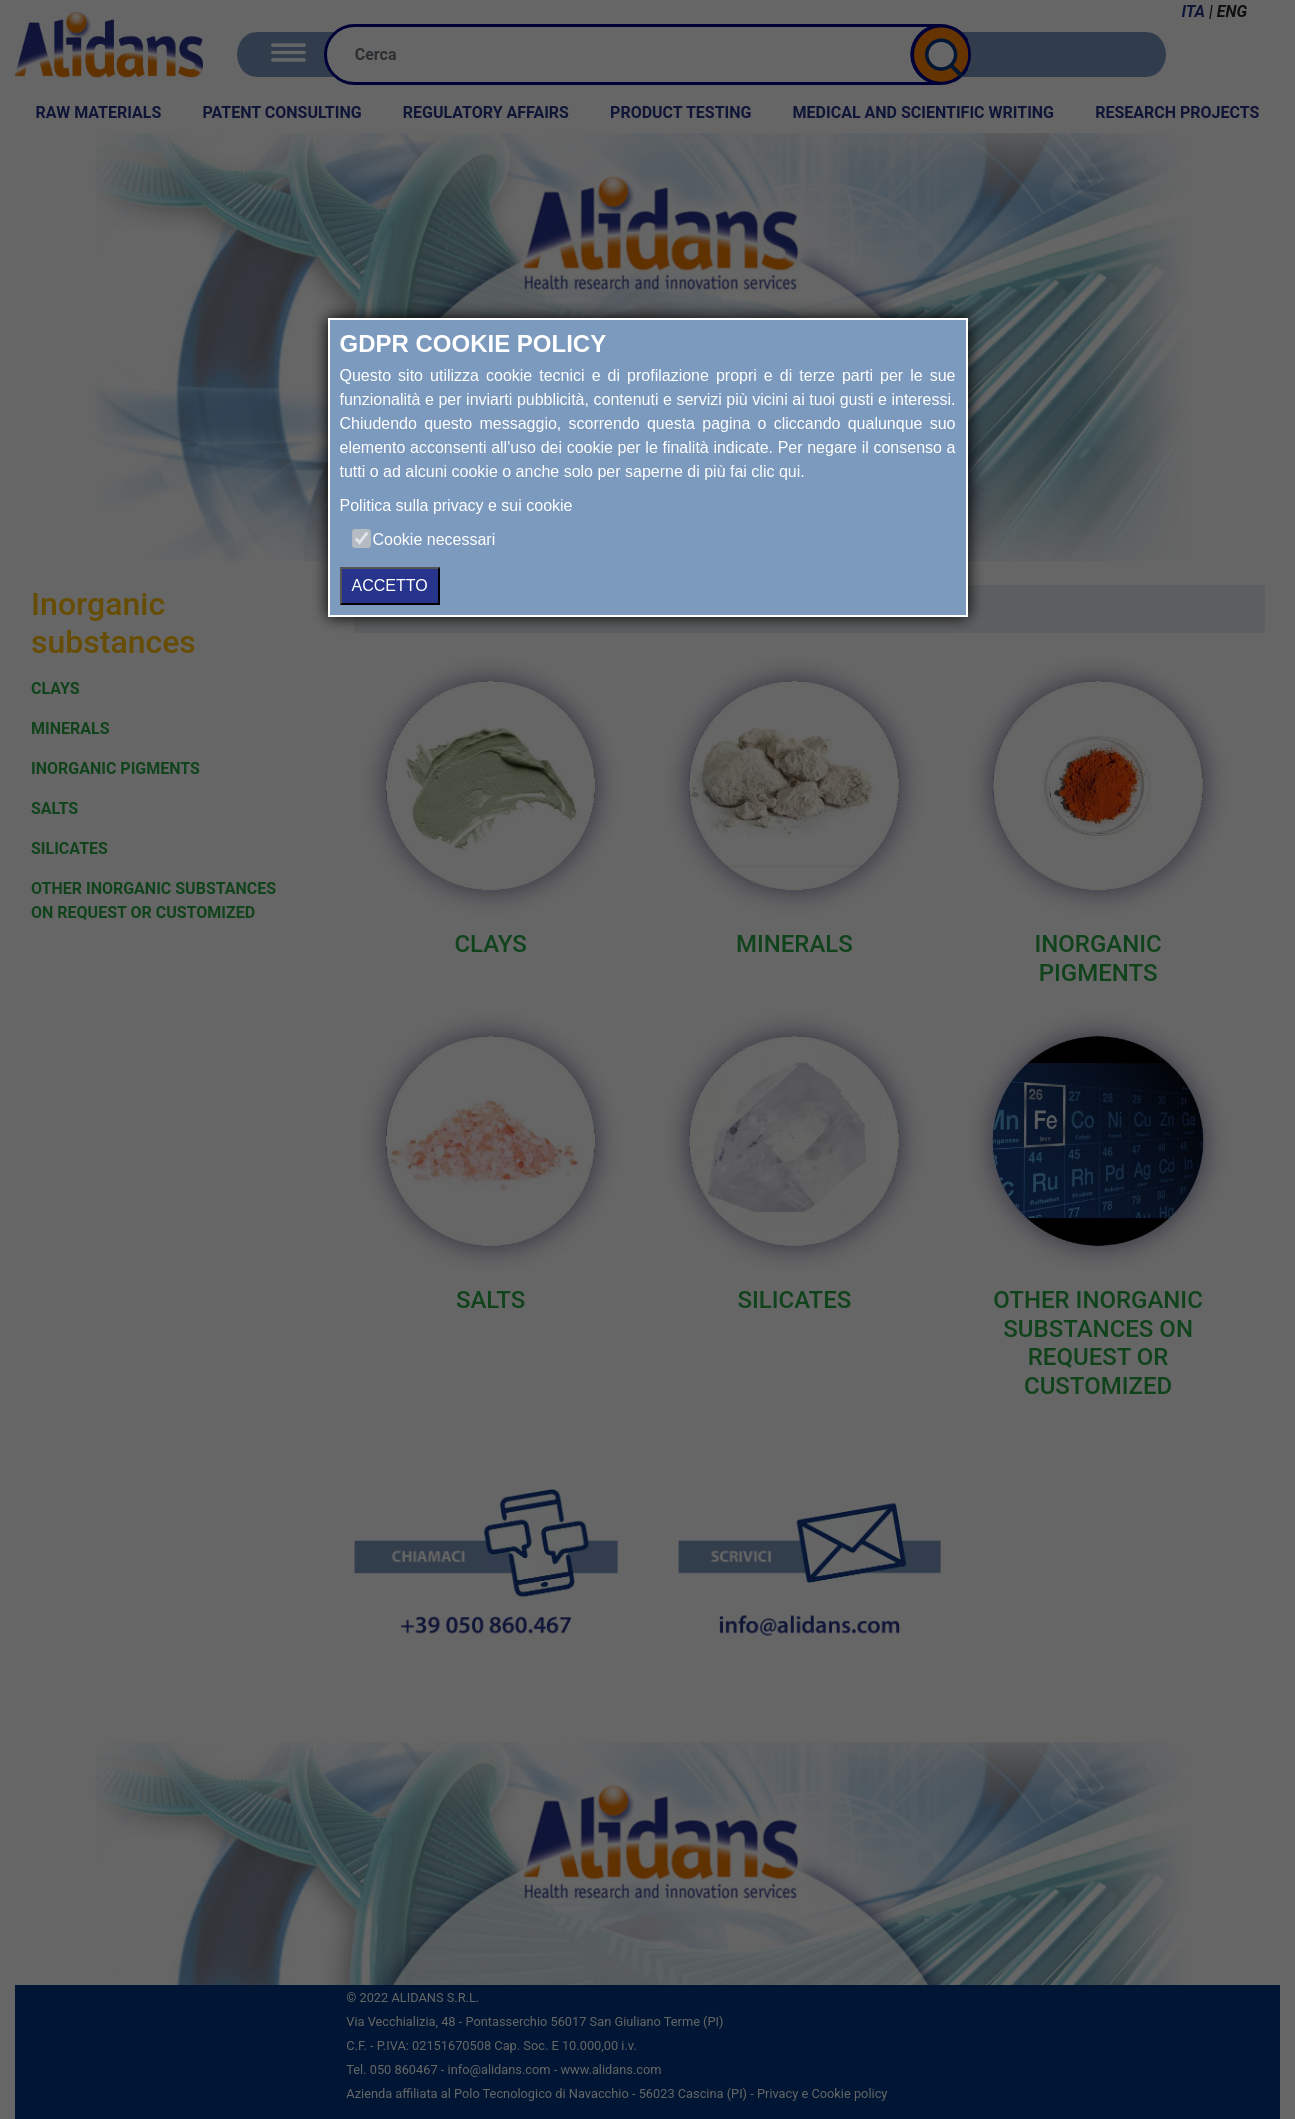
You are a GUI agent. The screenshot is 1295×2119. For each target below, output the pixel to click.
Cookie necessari (434, 539)
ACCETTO (390, 585)
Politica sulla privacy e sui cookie (456, 505)
